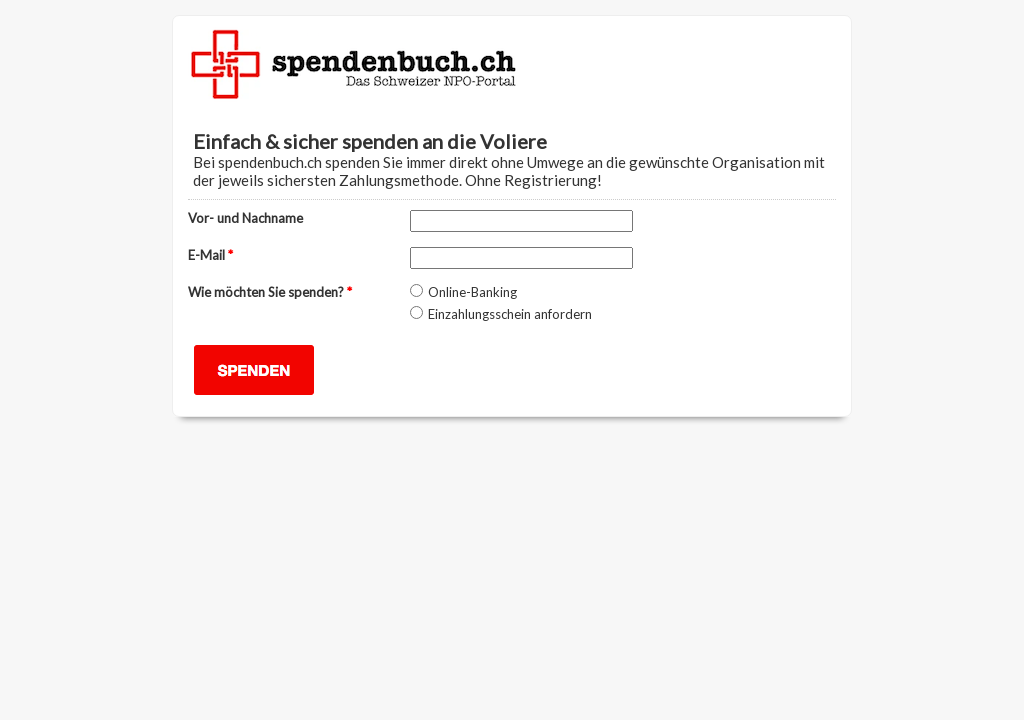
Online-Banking (472, 292)
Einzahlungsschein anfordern (510, 314)
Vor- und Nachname (245, 218)
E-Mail (210, 255)
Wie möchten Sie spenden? (270, 292)
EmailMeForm (512, 60)
